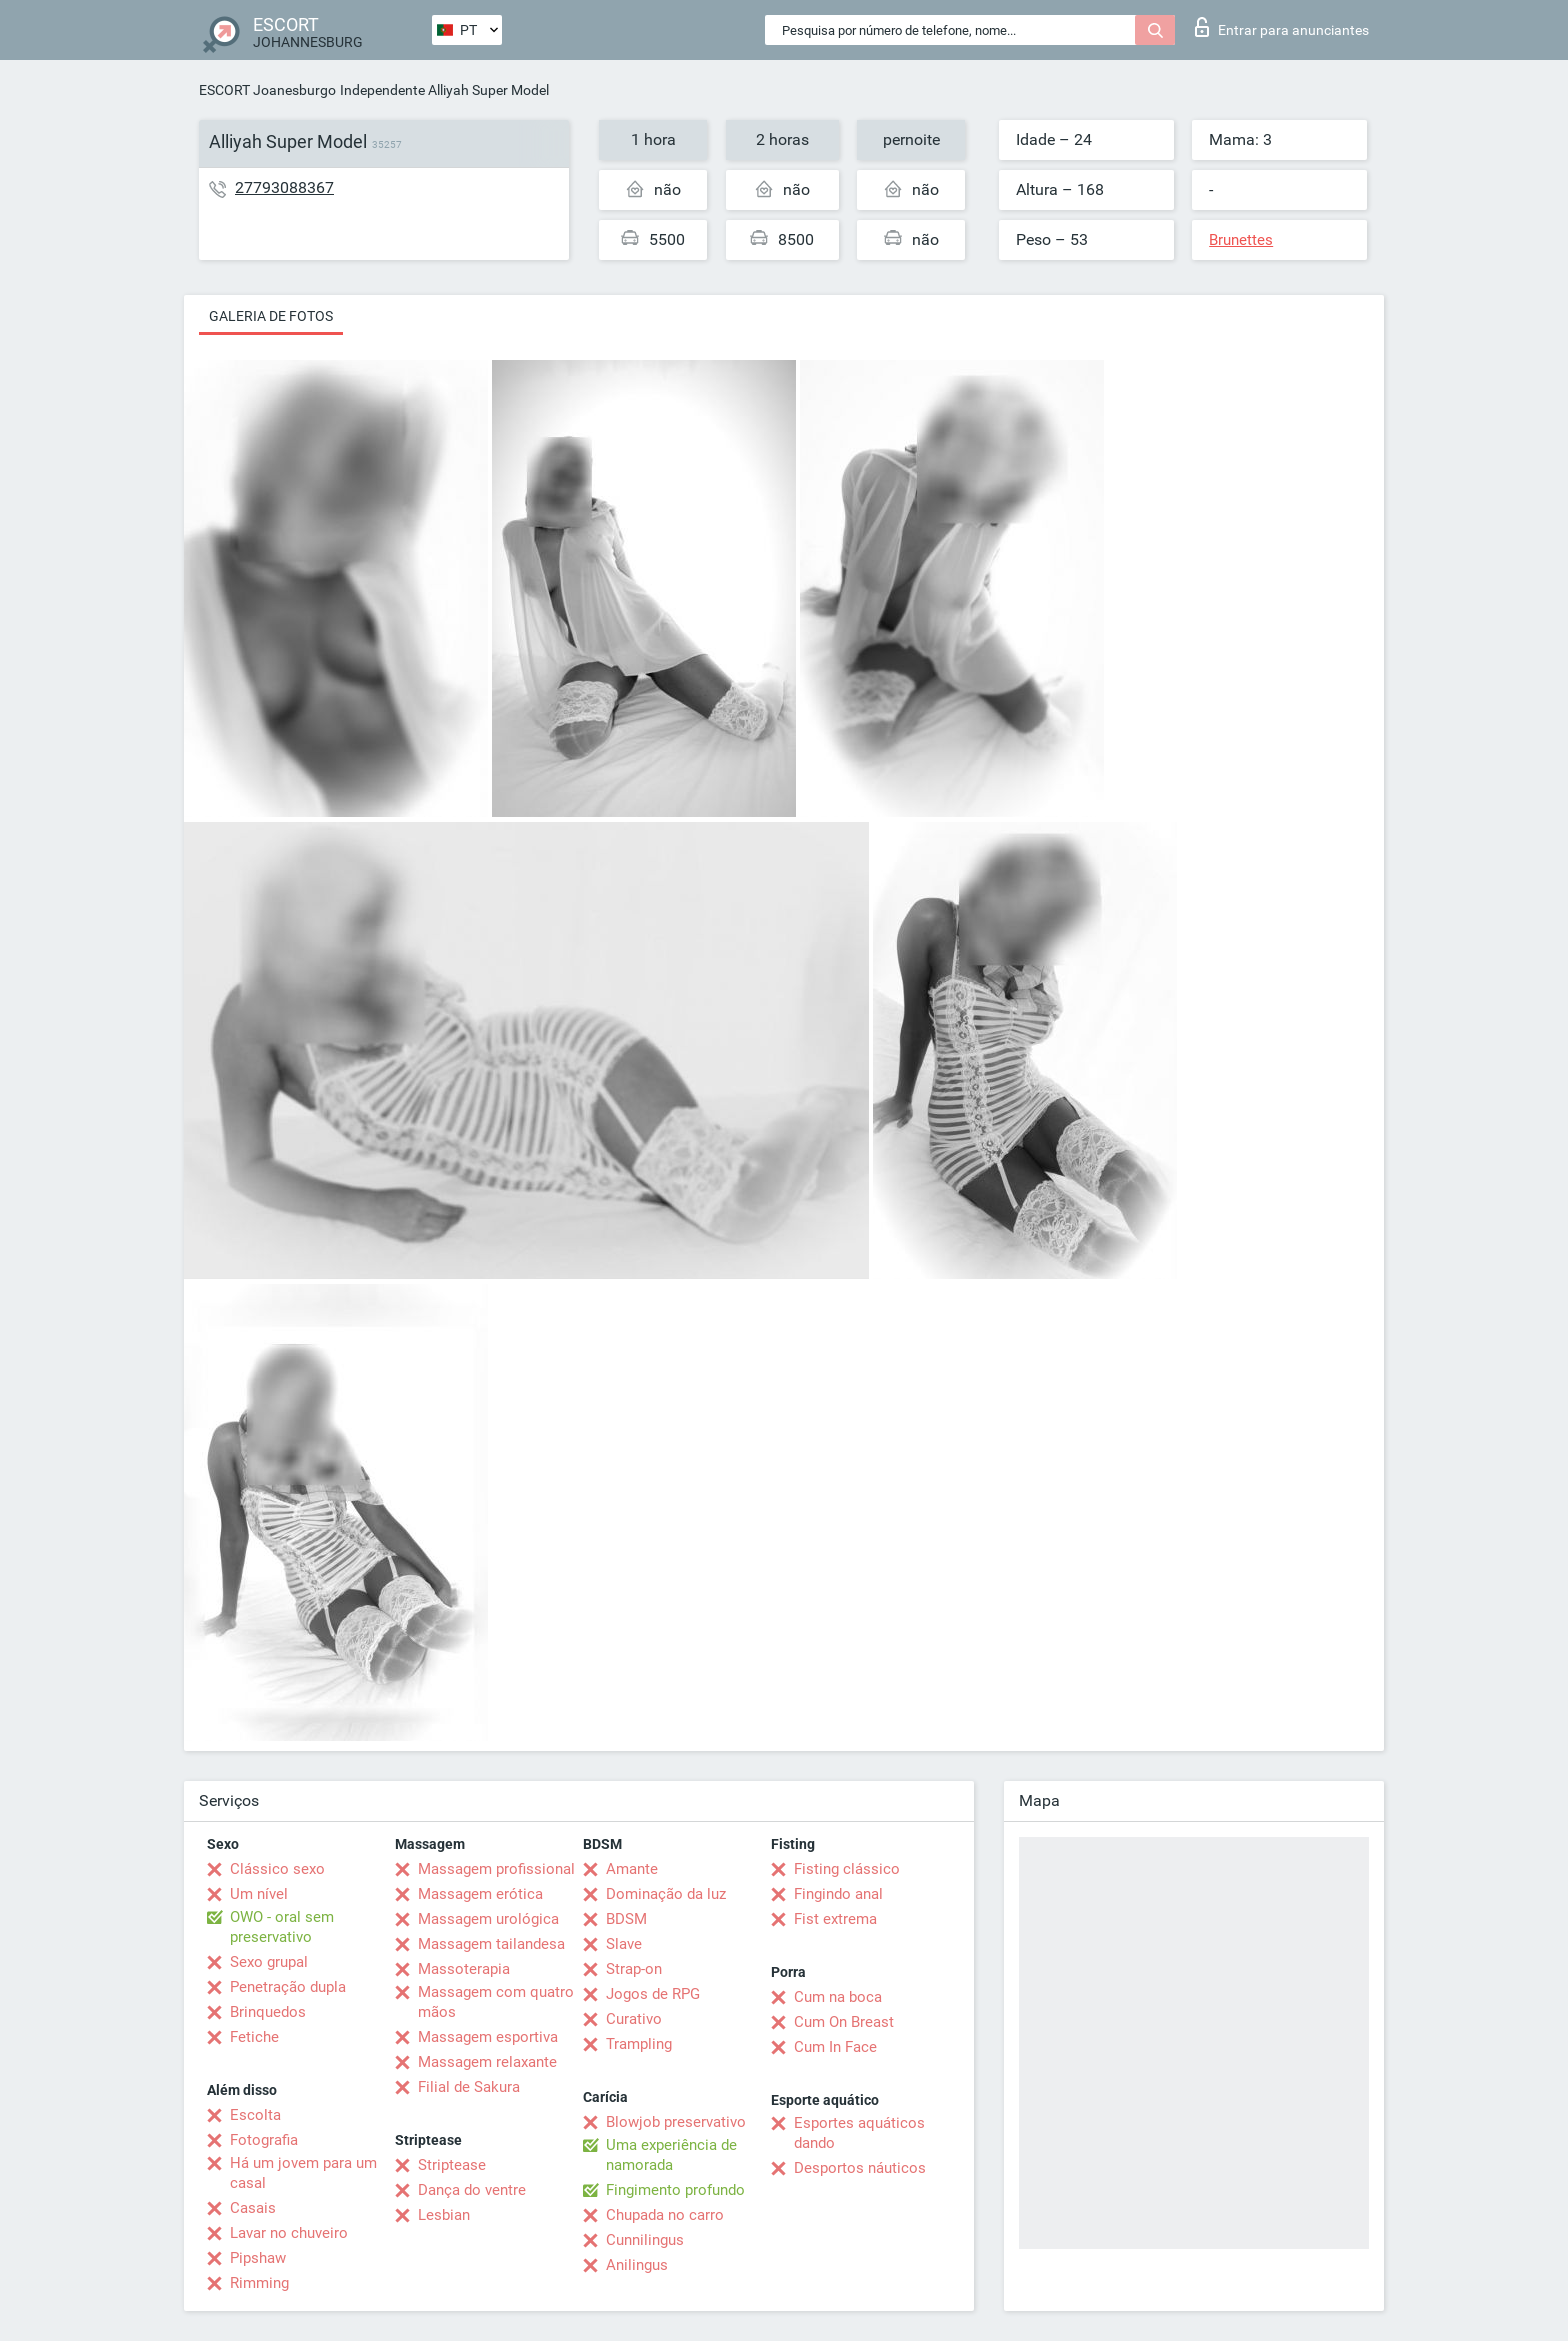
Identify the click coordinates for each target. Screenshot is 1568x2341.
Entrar (1282, 27)
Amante (632, 1869)
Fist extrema (835, 1919)
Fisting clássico (847, 1869)
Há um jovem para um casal (303, 2173)
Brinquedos (268, 2012)
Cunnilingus (645, 2240)
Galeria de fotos (271, 316)
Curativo (634, 2019)
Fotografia (264, 2140)
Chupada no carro (665, 2215)
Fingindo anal (838, 1894)
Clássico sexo (277, 1869)
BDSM (626, 1919)
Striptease (452, 2165)
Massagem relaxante (487, 2062)
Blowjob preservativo (676, 2122)
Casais (253, 2208)
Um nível (259, 1894)
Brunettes (1241, 240)
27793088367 (284, 187)
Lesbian (444, 2215)
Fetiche (254, 2037)
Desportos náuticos (860, 2168)
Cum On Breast (844, 2022)
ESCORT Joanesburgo (267, 90)
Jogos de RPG (653, 1994)
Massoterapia (464, 1969)
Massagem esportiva (488, 2037)
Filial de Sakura (469, 2087)
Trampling (639, 2044)
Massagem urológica (488, 1919)
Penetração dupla (288, 1987)
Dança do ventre (472, 2190)
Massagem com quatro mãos (496, 2002)
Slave (624, 1944)
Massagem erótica (480, 1894)
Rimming (259, 2283)
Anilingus (637, 2265)
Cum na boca (838, 1997)
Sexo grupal (269, 1962)
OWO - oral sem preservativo (282, 1927)
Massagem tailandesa (491, 1944)
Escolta (255, 2115)
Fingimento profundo (675, 2190)
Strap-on (634, 1969)
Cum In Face (835, 2047)
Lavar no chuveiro (289, 2233)
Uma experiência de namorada (671, 2155)
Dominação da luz (666, 1894)
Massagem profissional (496, 1869)
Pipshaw (258, 2258)
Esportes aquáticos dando (859, 2133)
